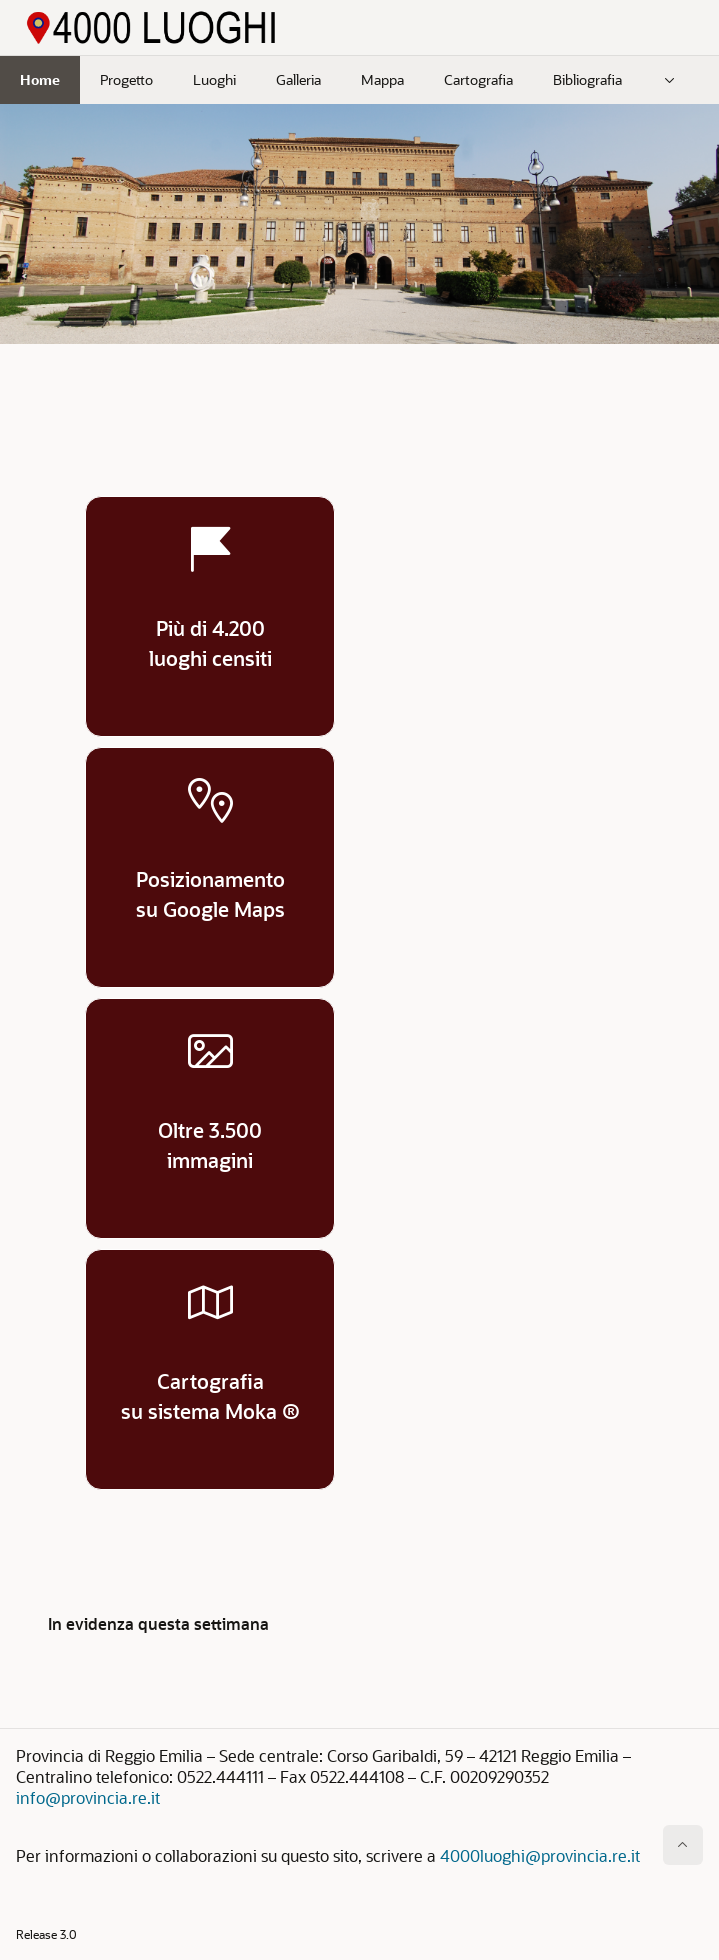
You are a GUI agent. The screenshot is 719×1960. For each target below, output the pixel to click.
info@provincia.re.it (88, 1797)
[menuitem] (670, 80)
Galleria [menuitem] (298, 79)
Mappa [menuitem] (382, 79)
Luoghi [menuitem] (214, 79)
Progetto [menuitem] (126, 79)
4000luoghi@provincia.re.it (540, 1855)
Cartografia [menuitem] (478, 79)
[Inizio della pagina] (683, 1845)
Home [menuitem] (40, 79)
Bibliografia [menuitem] (587, 79)
